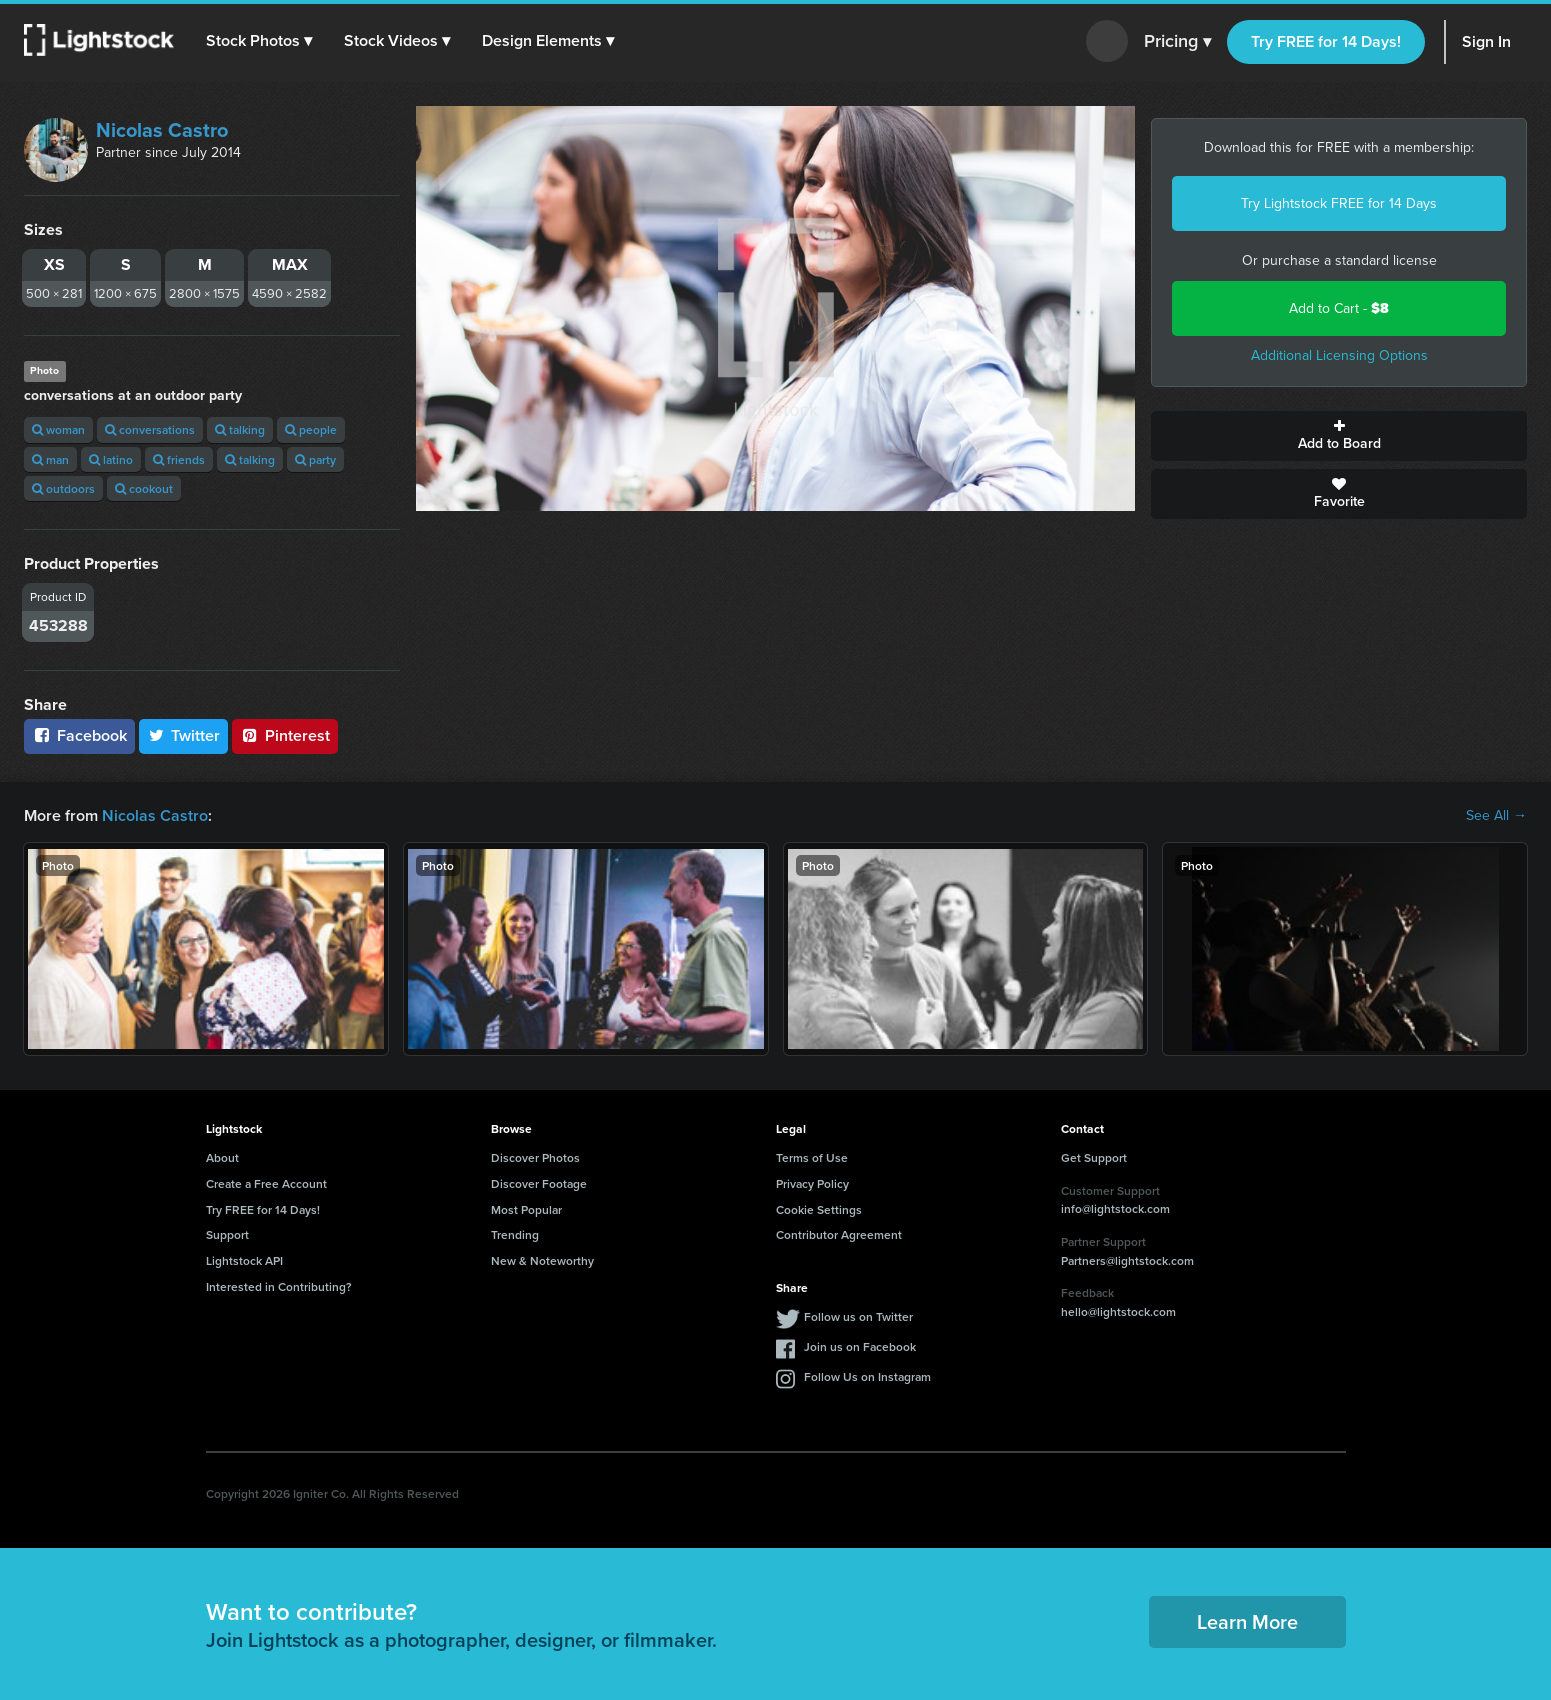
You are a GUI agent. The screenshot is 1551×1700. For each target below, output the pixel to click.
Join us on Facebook (860, 1346)
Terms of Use (812, 1157)
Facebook (79, 735)
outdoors (63, 488)
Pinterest (285, 735)
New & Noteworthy (542, 1260)
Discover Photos (535, 1157)
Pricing (1177, 42)
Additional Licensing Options (1339, 355)
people (311, 429)
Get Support (1094, 1157)
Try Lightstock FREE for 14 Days (1339, 203)
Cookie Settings (819, 1209)
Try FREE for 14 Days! (1326, 41)
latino (111, 459)
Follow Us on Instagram (867, 1376)
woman (58, 429)
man (50, 459)
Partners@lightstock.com (1127, 1260)
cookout (144, 488)
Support (227, 1234)
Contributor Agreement (839, 1234)
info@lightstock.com (1115, 1208)
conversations (150, 429)
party (315, 459)
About (222, 1157)
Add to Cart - (1339, 308)
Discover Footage (539, 1183)
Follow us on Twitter (858, 1316)
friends (179, 459)
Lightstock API (244, 1260)
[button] (259, 41)
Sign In (1486, 41)
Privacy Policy (812, 1183)
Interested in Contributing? (279, 1286)
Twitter (184, 735)
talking (240, 429)
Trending (515, 1234)
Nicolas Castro (162, 130)
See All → (1496, 816)
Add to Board (1339, 436)
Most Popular (526, 1209)
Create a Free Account (266, 1183)
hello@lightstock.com (1118, 1311)
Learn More (1247, 1621)
